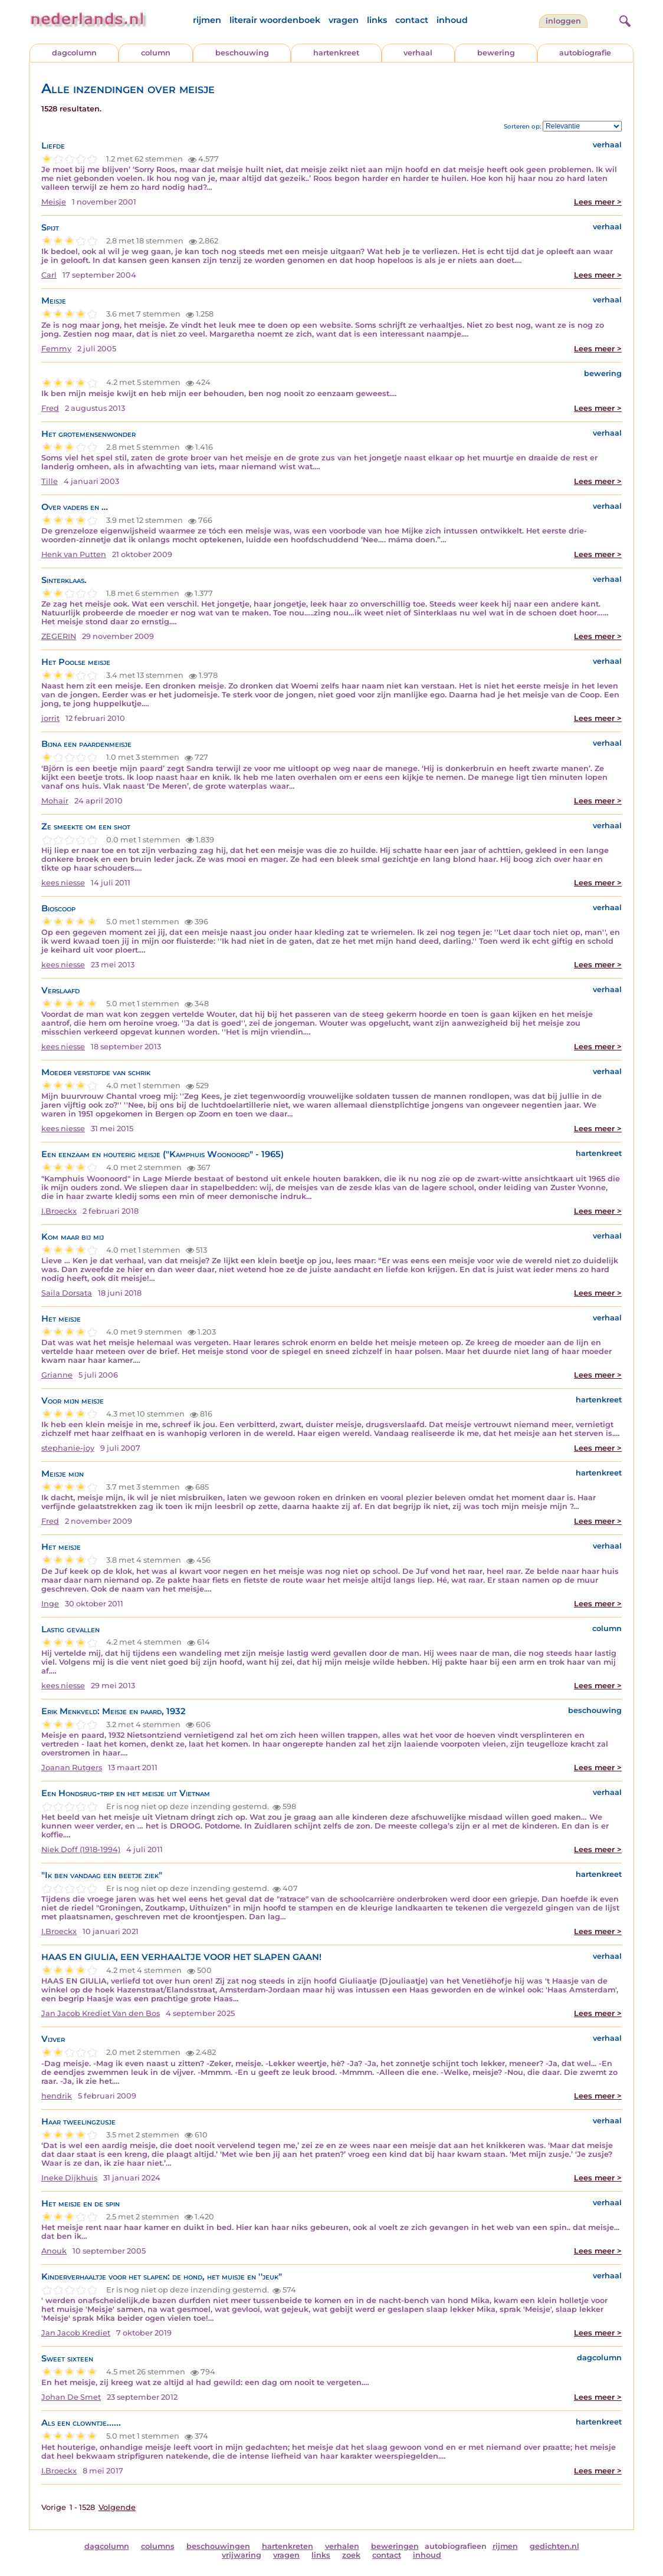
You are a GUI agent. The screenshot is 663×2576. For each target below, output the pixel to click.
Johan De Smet (71, 2397)
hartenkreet (336, 52)
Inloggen (563, 21)
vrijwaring (241, 2555)
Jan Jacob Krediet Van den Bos (100, 2013)
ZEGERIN (58, 636)
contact (411, 20)
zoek (351, 2555)
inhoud (452, 20)
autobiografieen (456, 2546)
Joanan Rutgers (71, 1767)
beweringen (395, 2546)
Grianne (57, 1375)
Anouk (54, 2250)
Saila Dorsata (66, 1293)
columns (158, 2546)
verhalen (342, 2546)
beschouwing (242, 52)
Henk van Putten (73, 554)
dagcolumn (74, 52)
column (155, 52)
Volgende (117, 2507)
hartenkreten (287, 2546)
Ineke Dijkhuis (69, 2177)
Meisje (53, 201)
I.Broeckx (59, 1211)
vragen (344, 20)
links (377, 20)
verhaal (417, 52)
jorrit (50, 718)
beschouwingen (218, 2546)
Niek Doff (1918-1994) (80, 1849)
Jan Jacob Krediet (75, 2332)
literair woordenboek (274, 20)
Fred (50, 408)
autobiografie (585, 52)
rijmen (207, 20)
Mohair (54, 800)
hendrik (56, 2095)
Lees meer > (598, 201)
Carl (49, 275)
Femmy (56, 348)
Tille (49, 481)
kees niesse (63, 882)
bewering (496, 52)
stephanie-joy (67, 1448)
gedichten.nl (554, 2546)
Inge (50, 1603)
